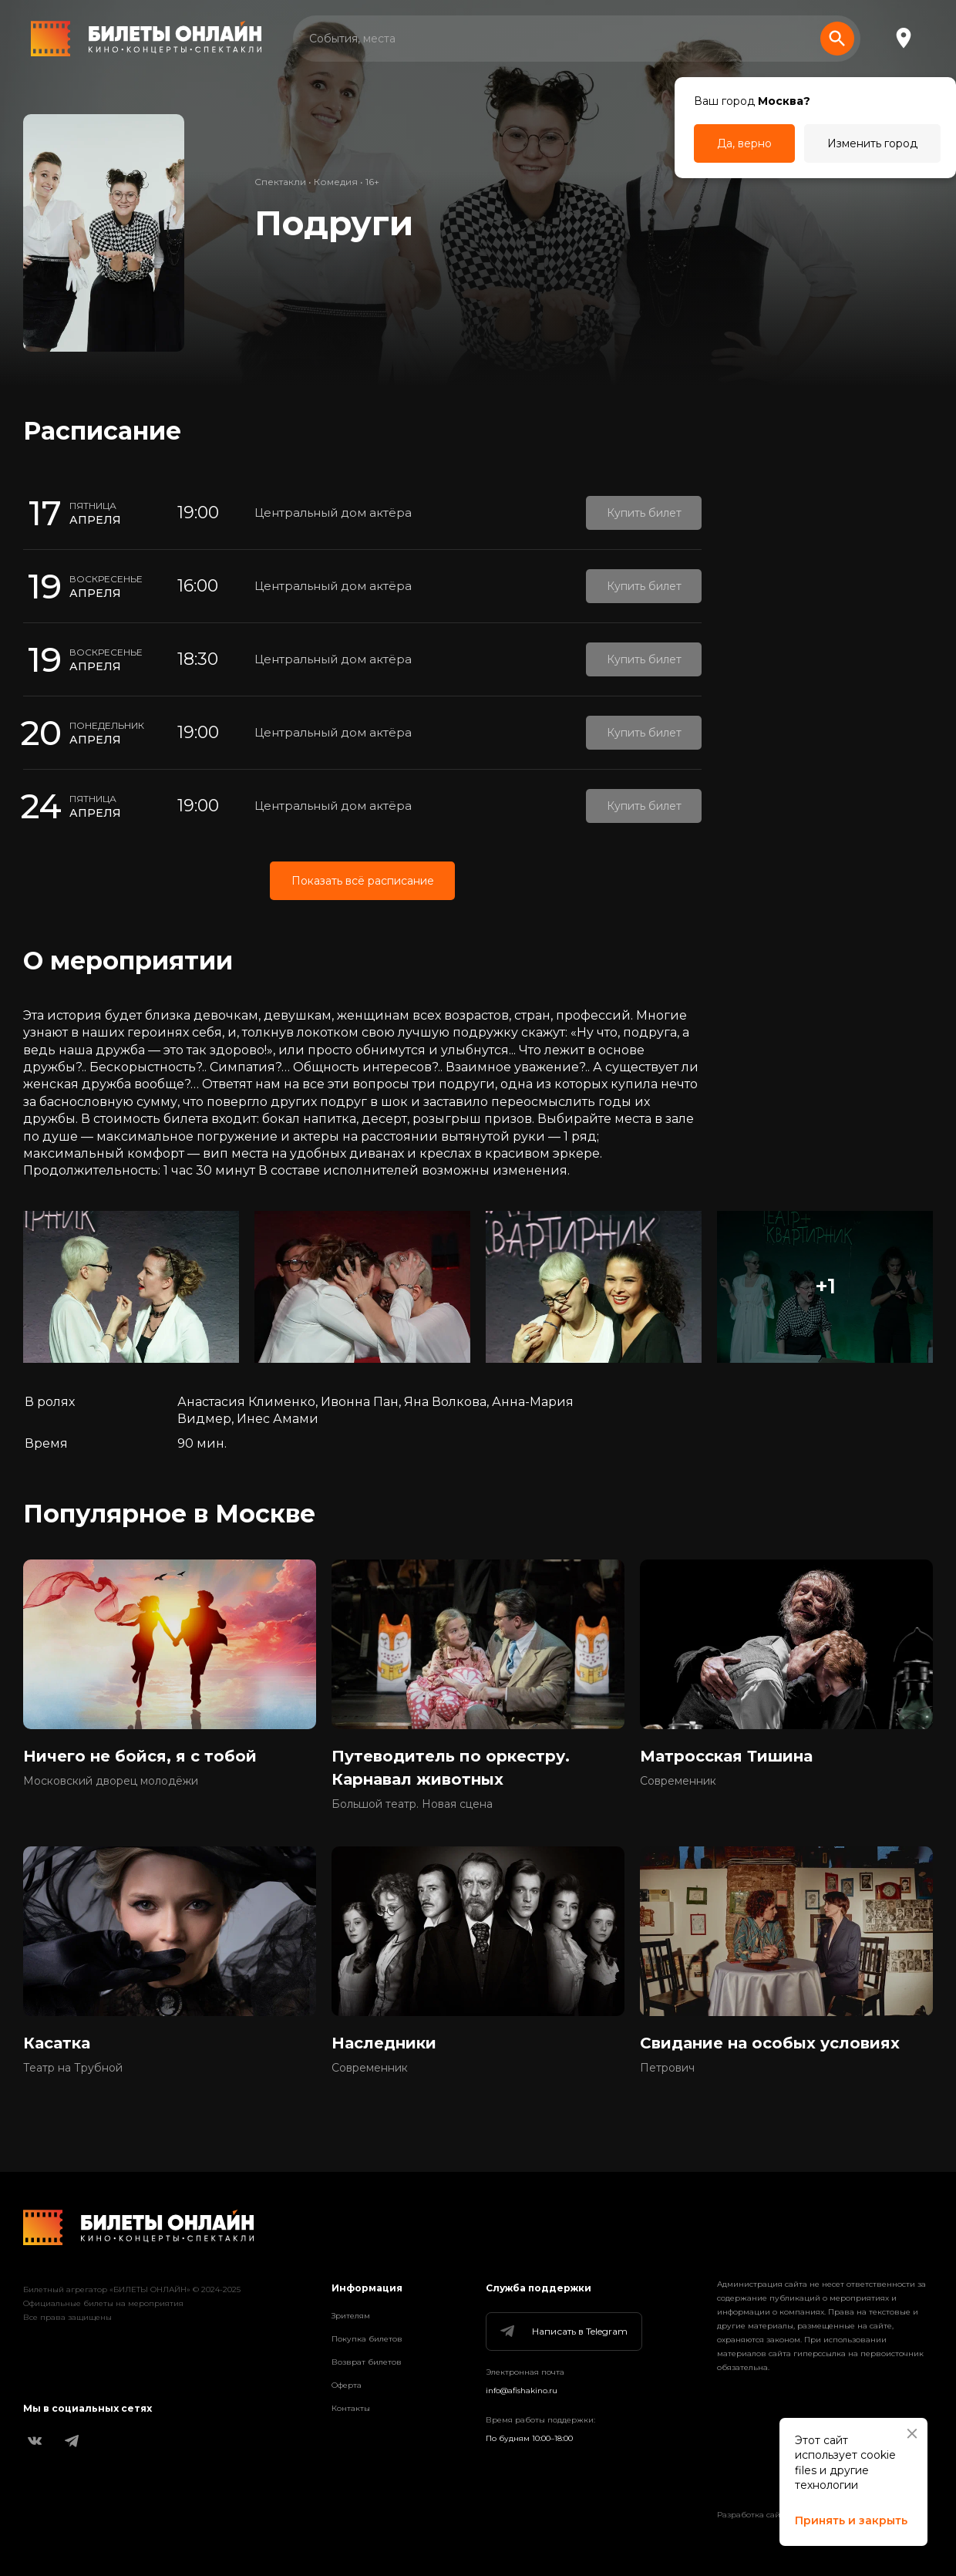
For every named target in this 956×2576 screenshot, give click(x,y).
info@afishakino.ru (521, 2390)
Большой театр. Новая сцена (412, 1804)
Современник (678, 1781)
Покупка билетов (367, 2339)
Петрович (667, 2068)
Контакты (351, 2408)
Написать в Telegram (563, 2331)
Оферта (347, 2385)
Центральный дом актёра (333, 512)
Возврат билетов (367, 2362)
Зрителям (351, 2316)
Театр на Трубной (73, 2068)
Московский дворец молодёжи (110, 1781)
